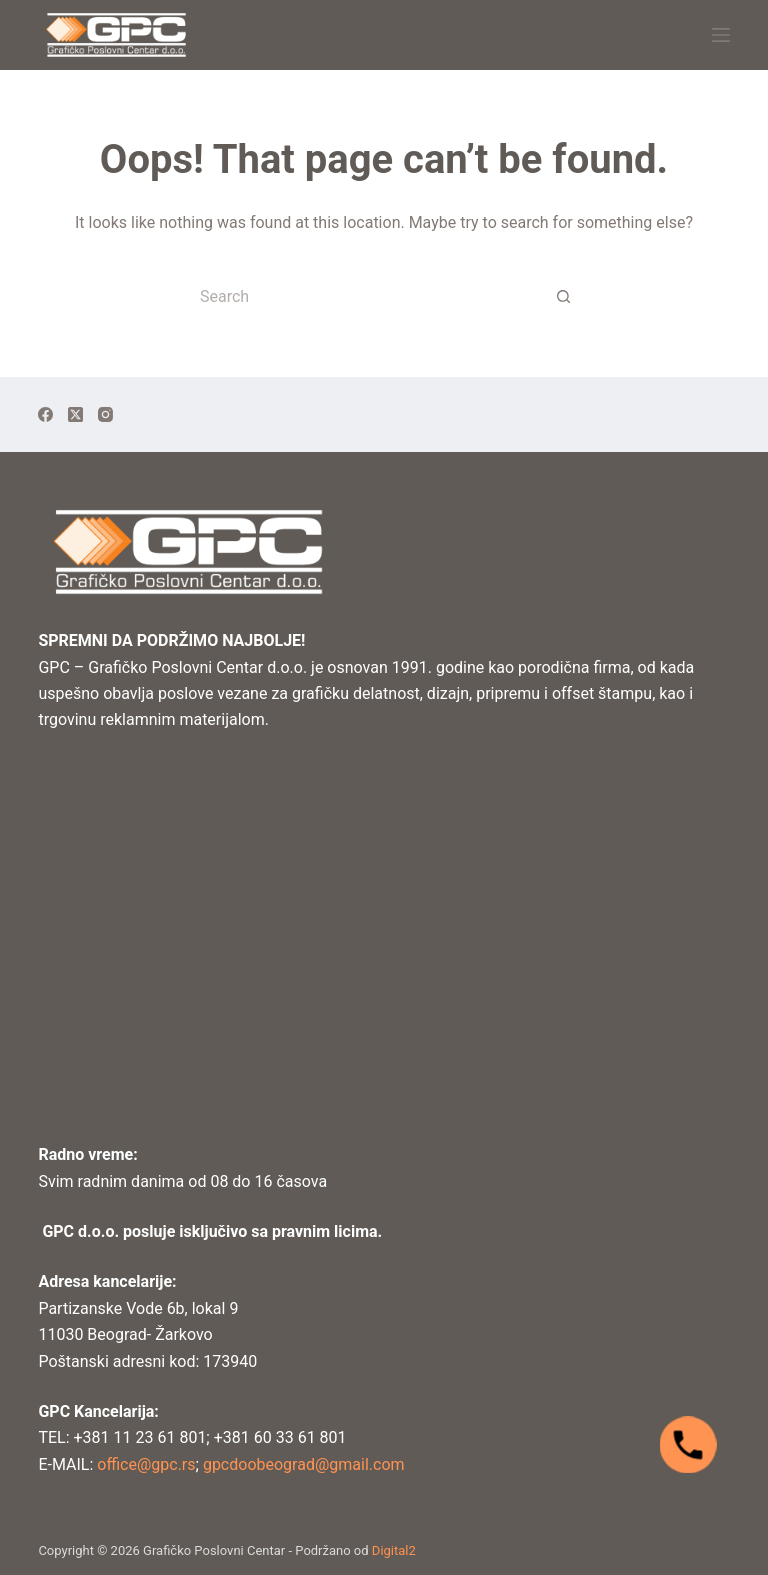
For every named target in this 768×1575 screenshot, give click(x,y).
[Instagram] (105, 414)
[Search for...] (364, 296)
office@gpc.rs (144, 1464)
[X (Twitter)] (75, 414)
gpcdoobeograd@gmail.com (304, 1464)
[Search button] (564, 296)
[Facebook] (45, 414)
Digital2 (394, 1550)
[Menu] (721, 35)
